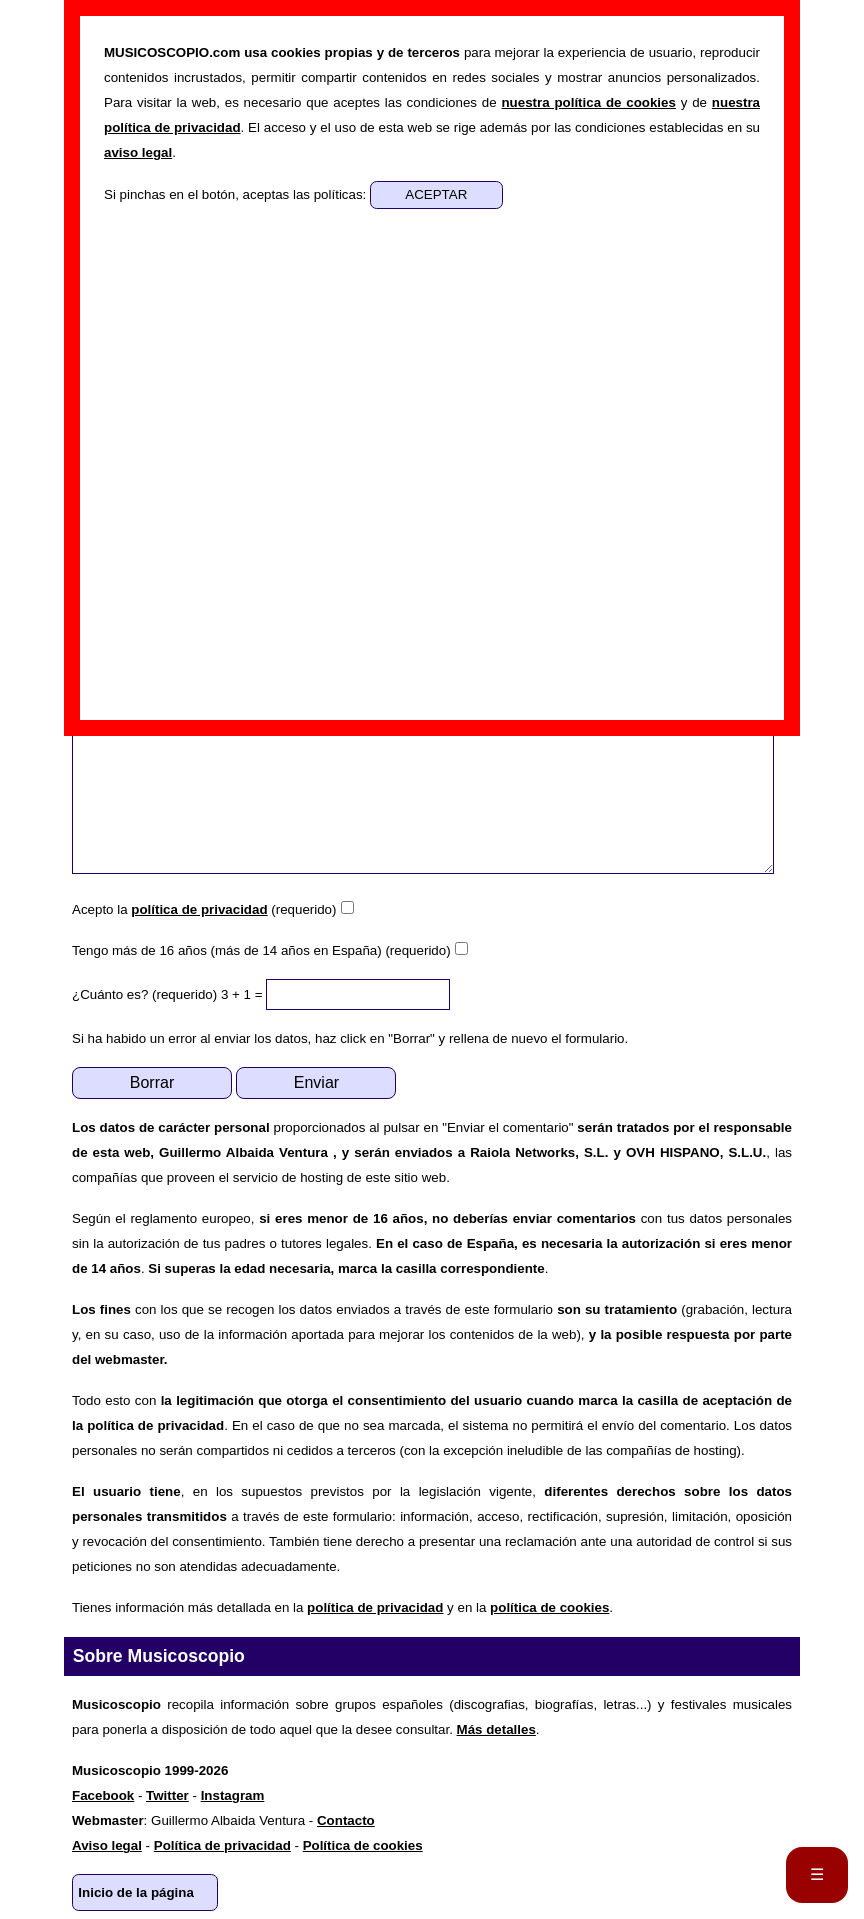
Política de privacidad (222, 1845)
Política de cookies (363, 1845)
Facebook (103, 1795)
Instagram (233, 1795)
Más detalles (496, 1729)
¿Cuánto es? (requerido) (144, 994)
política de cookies (549, 1607)
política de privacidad (199, 909)
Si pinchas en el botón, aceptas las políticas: (237, 194)
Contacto (346, 1820)
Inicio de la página (136, 1892)
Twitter (167, 1795)
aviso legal (138, 152)
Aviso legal (107, 1845)
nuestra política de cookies (588, 102)
